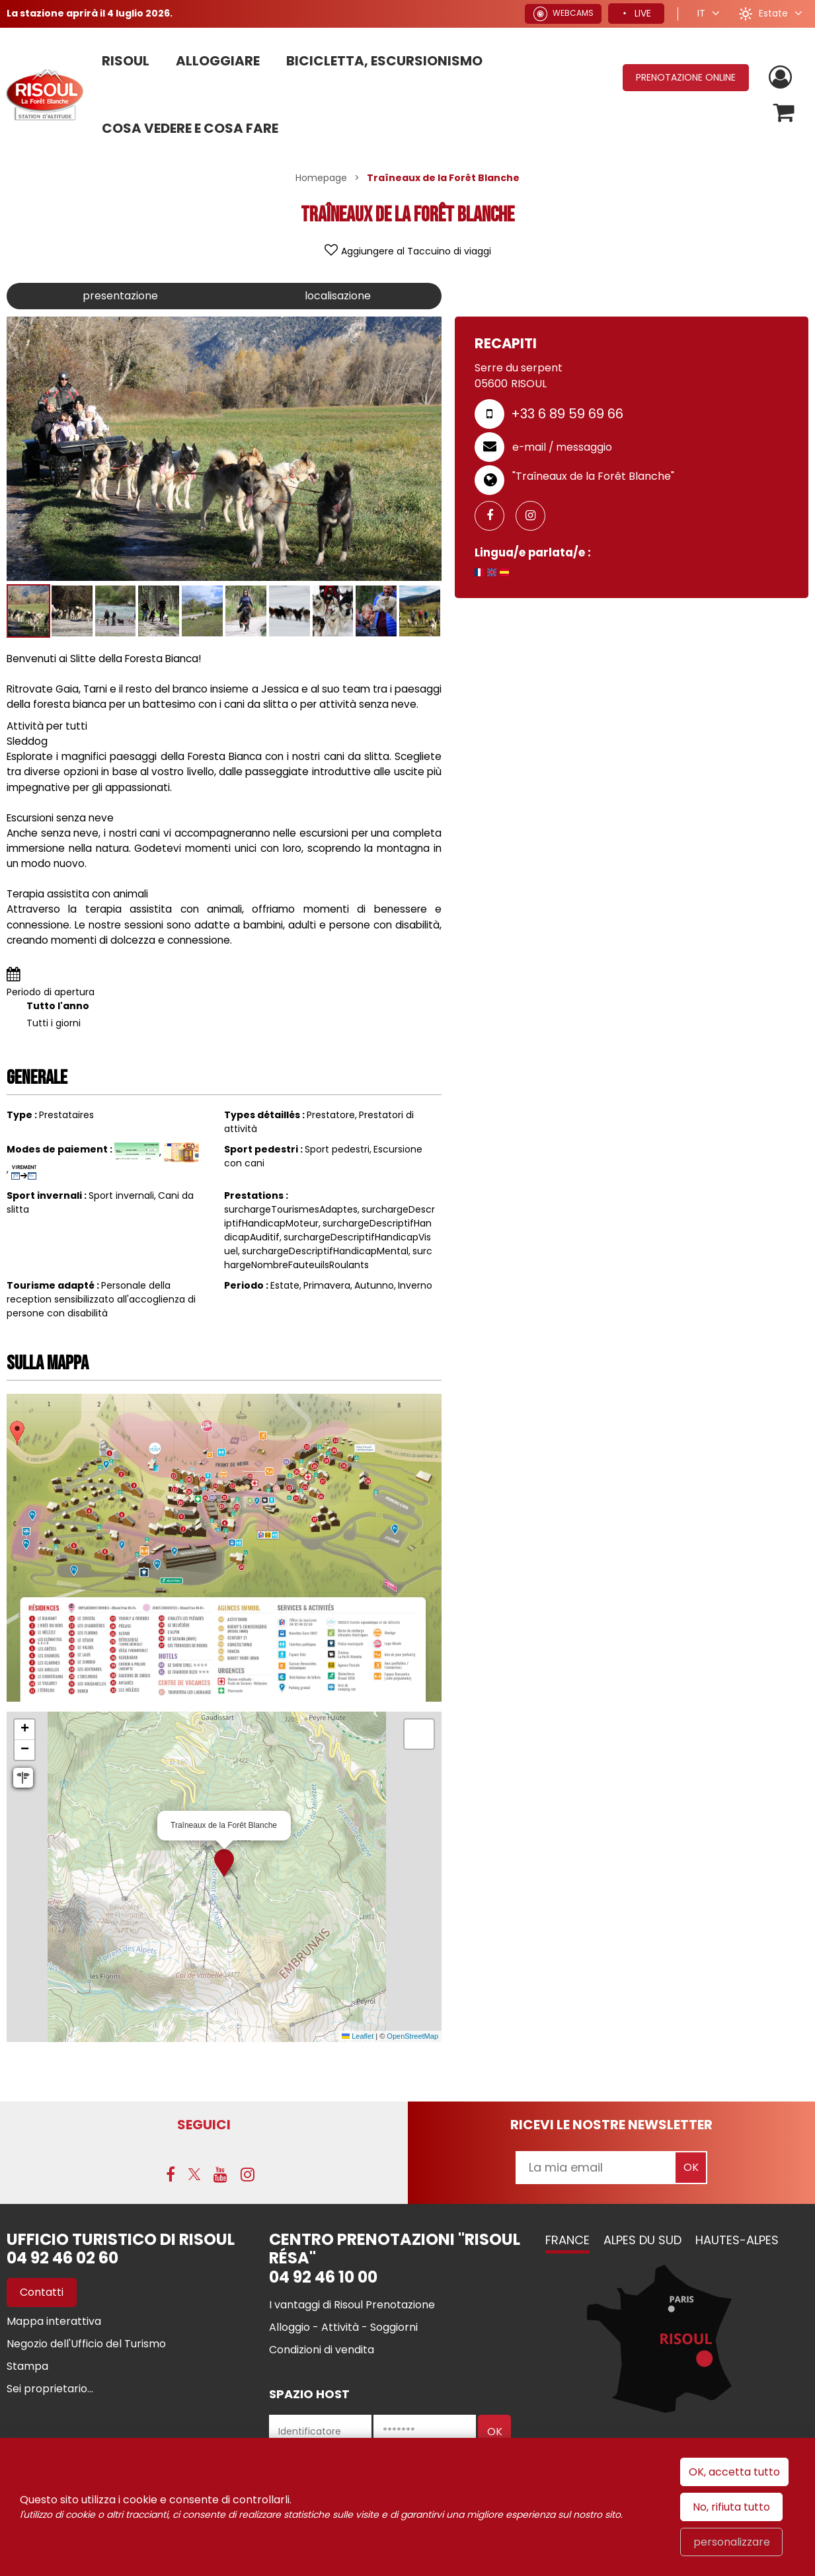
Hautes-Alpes (737, 2240)
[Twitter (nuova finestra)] (194, 2174)
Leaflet (357, 2036)
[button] (784, 112)
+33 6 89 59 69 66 (567, 413)
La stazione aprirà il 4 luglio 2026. (90, 13)
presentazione (120, 295)
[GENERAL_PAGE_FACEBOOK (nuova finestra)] (494, 516)
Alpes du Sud (642, 2240)
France (567, 2240)
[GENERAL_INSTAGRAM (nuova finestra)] (535, 516)
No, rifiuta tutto (731, 2507)
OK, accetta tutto (734, 2472)
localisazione (338, 295)
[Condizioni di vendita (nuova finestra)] (321, 2349)
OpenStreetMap (412, 2036)
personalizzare (731, 2542)
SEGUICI (204, 2124)
